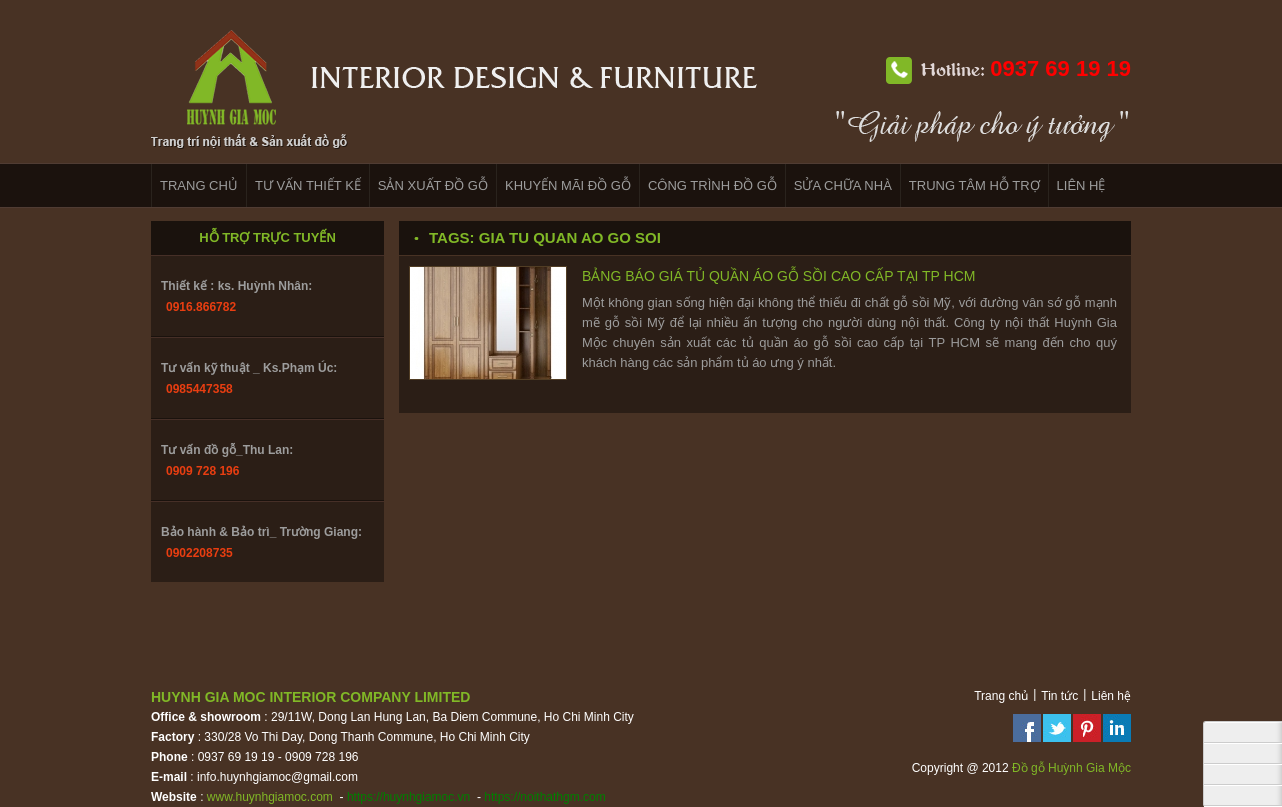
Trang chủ (1001, 696)
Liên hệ (1111, 696)
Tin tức (1059, 696)
